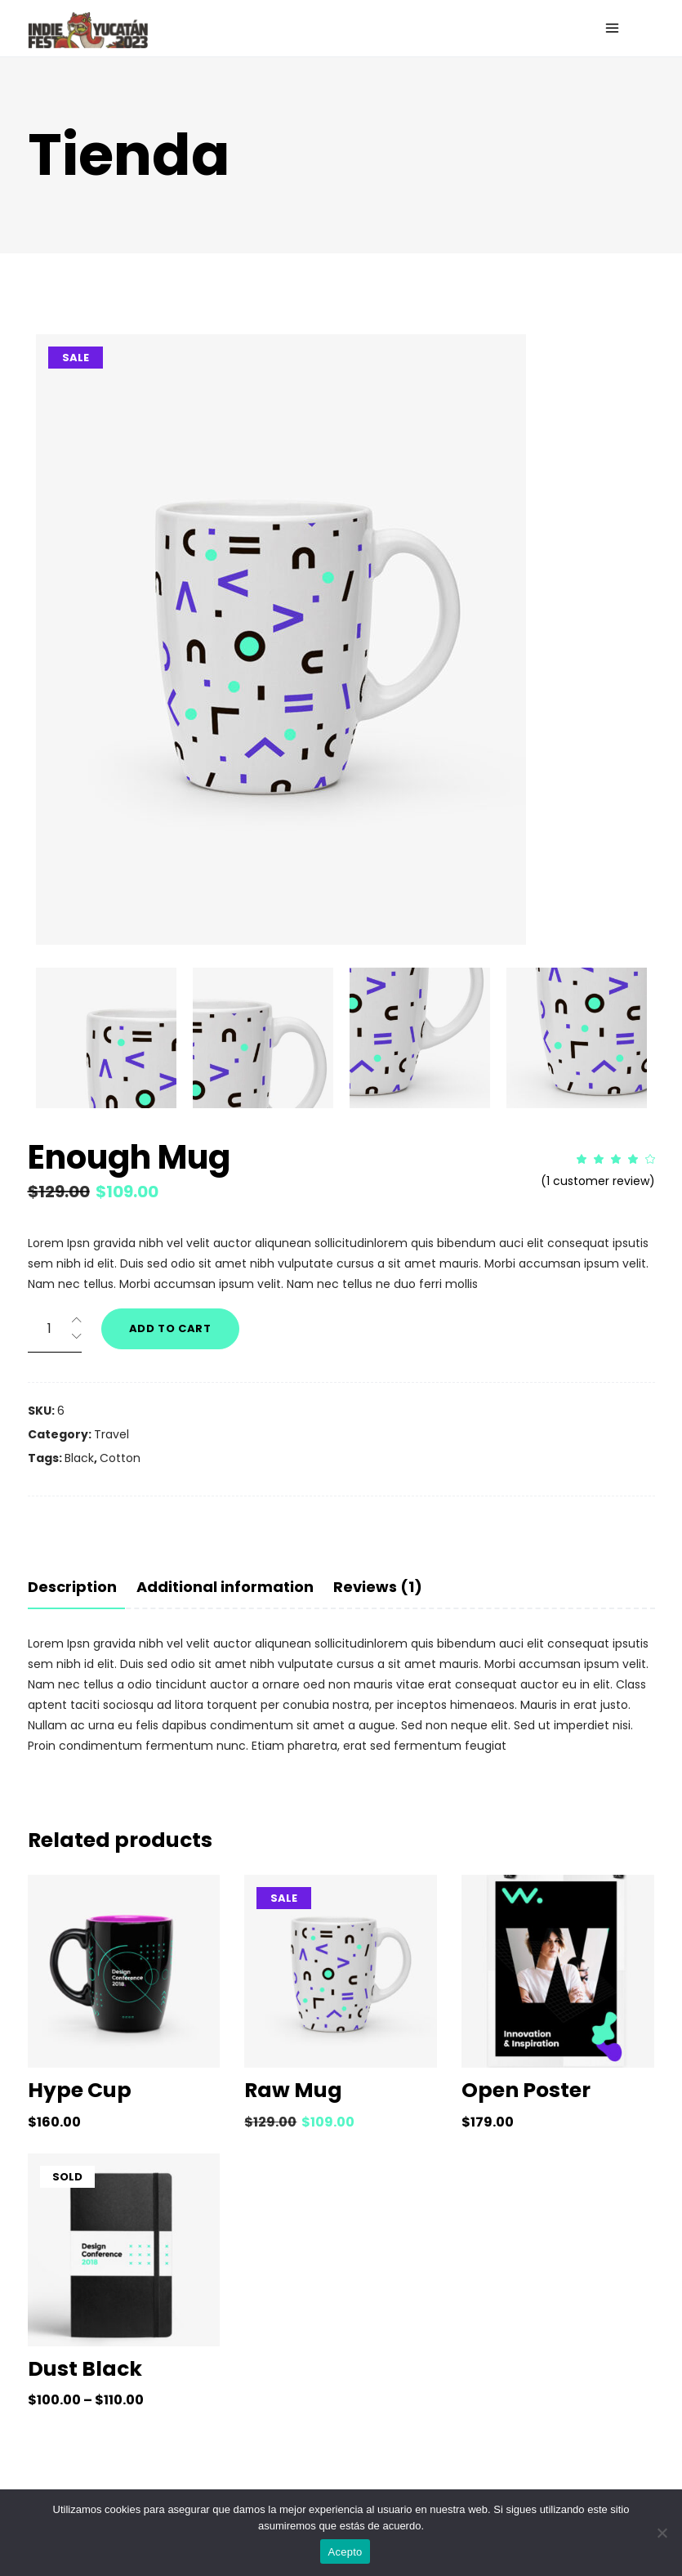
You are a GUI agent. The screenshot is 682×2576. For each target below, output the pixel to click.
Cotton (120, 1458)
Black (79, 1458)
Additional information (225, 1586)
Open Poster (526, 2090)
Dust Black (85, 2369)
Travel (111, 1434)
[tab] (76, 1587)
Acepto (345, 2552)
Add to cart (170, 1328)
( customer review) (598, 1181)
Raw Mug (293, 2090)
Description (72, 1586)
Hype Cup (79, 2090)
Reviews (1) (377, 1586)
